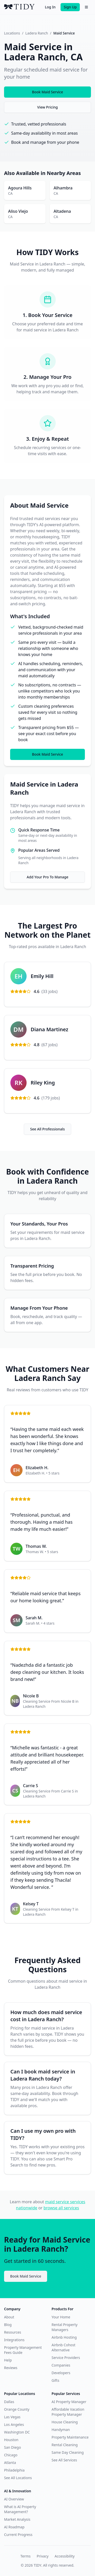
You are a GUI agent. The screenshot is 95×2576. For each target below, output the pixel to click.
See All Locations (18, 2477)
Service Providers (66, 2357)
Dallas (9, 2401)
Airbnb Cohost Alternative (63, 2347)
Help (8, 2360)
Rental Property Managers (65, 2327)
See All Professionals (47, 1129)
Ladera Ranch (36, 33)
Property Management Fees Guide (23, 2350)
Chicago (10, 2455)
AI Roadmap (14, 2527)
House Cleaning (65, 2422)
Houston (11, 2439)
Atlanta (10, 2462)
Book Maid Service (47, 92)
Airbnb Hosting (64, 2337)
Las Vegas (12, 2416)
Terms (26, 2556)
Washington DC (17, 2432)
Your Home (61, 2317)
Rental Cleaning (65, 2444)
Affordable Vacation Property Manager (68, 2412)
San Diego (12, 2447)
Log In (50, 7)
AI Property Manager (69, 2401)
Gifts (55, 2380)
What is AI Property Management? (20, 2509)
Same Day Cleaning (68, 2452)
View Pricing (47, 107)
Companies (61, 2365)
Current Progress (18, 2534)
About (9, 2317)
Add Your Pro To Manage (47, 877)
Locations (12, 33)
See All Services (64, 2460)
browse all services (61, 2208)
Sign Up (70, 7)
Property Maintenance (70, 2437)
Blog (8, 2324)
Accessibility (65, 2556)
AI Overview (14, 2499)
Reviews (10, 2367)
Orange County (16, 2409)
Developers (61, 2372)
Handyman (61, 2429)
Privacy (43, 2556)
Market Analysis (17, 2519)
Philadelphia (14, 2470)
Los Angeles (14, 2424)
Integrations (14, 2339)
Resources (12, 2332)
